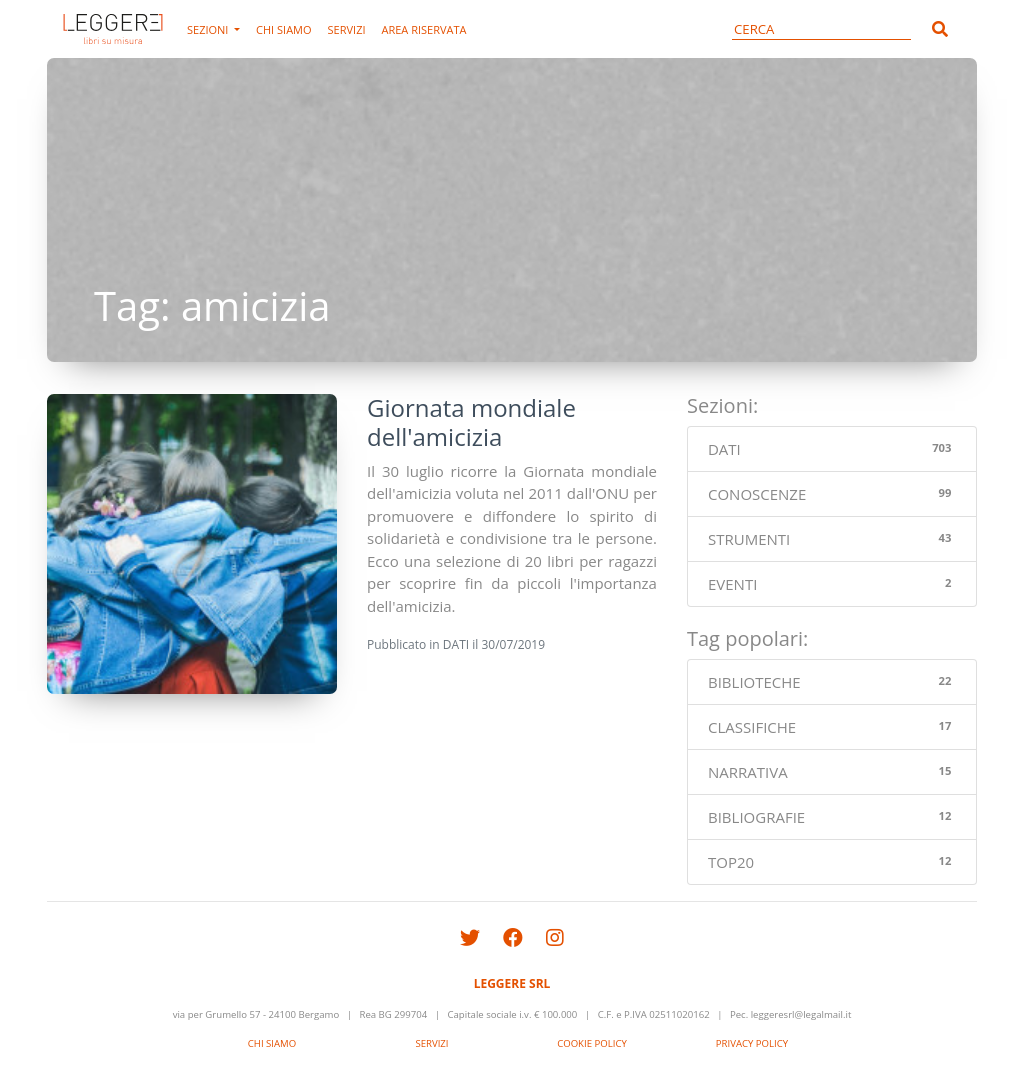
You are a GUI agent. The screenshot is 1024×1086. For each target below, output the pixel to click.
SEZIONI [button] (209, 29)
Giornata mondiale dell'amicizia (471, 422)
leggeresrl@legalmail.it (801, 1014)
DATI (456, 644)
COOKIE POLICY (592, 1043)
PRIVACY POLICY (752, 1043)
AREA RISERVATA (424, 29)
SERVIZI (347, 29)
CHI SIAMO (283, 29)
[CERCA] (821, 29)
